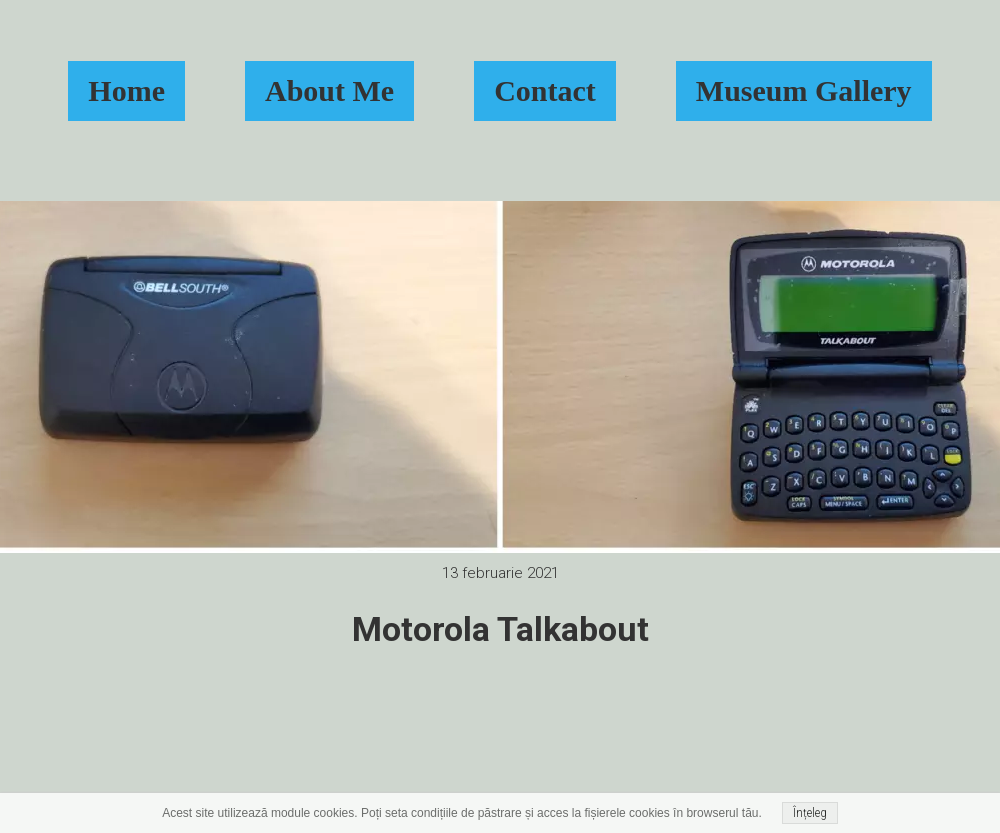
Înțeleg (810, 813)
